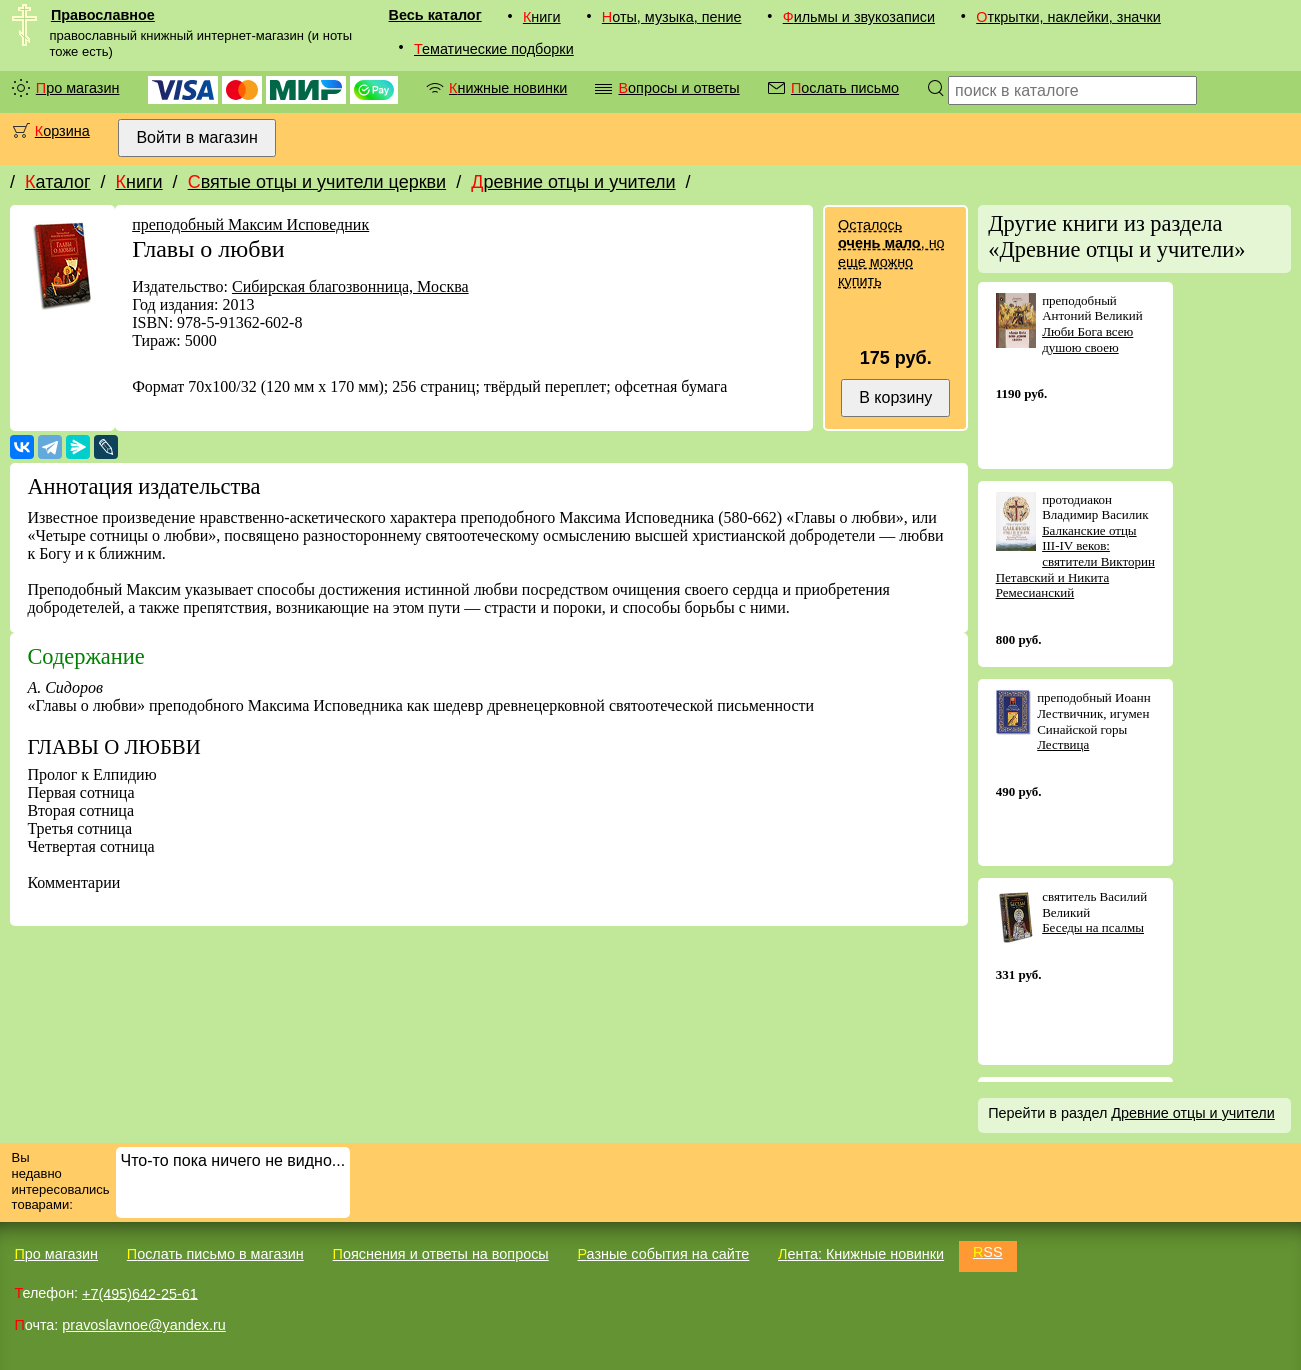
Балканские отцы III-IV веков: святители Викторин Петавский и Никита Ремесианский (1075, 561)
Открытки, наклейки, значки (1068, 17)
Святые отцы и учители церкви (317, 182)
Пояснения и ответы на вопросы (441, 1254)
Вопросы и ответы (678, 88)
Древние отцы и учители (573, 182)
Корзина (62, 131)
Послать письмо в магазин (215, 1254)
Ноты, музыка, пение (672, 17)
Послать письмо (845, 88)
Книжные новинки (508, 88)
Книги (542, 17)
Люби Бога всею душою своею (1087, 339)
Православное (103, 15)
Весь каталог (435, 15)
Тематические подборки (494, 49)
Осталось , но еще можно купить (891, 253)
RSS (988, 1252)
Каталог (57, 182)
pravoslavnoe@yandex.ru (143, 1325)
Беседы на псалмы (1093, 927)
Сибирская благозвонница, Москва (350, 286)
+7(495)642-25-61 (140, 1293)
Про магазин (78, 88)
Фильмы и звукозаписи (859, 17)
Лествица (1063, 744)
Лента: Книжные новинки (861, 1254)
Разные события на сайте (663, 1254)
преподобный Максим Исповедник (250, 224)
